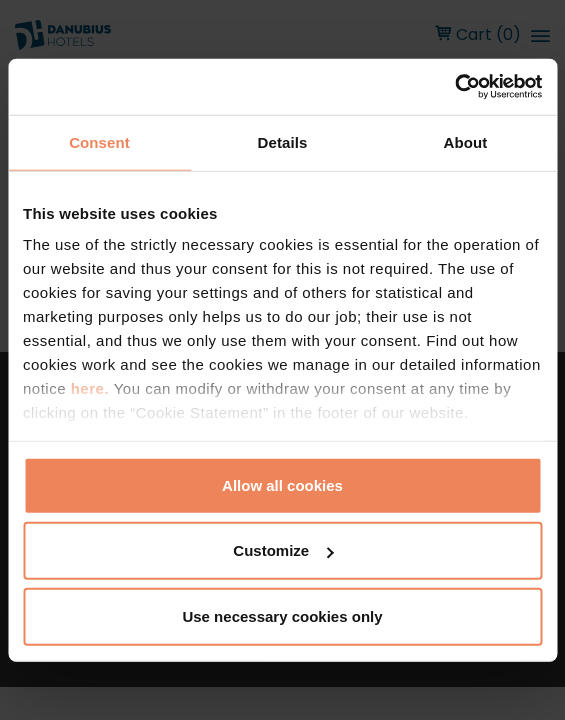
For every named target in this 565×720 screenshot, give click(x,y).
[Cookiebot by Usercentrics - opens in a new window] (454, 87)
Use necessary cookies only (282, 615)
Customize (283, 550)
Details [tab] (283, 141)
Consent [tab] (99, 141)
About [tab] (466, 141)
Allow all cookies (282, 484)
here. (92, 388)
